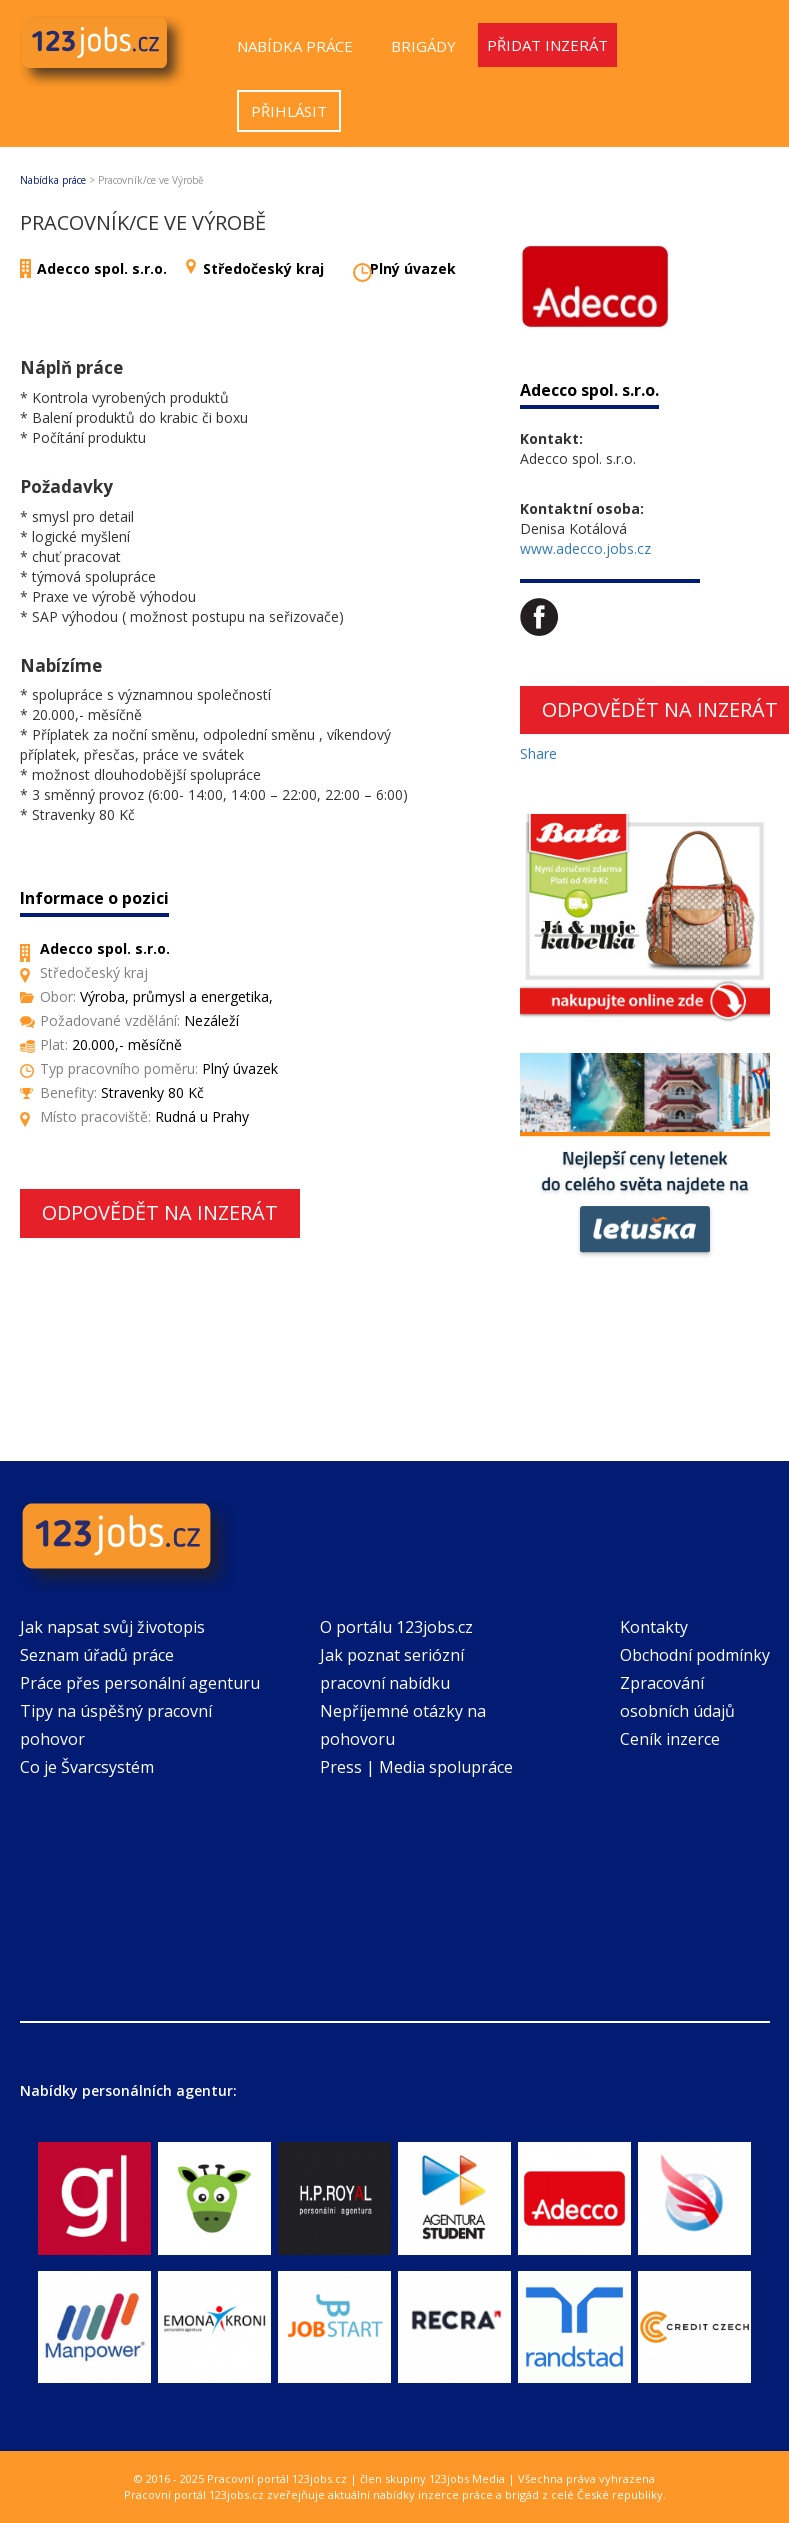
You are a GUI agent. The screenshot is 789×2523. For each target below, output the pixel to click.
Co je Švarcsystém (87, 1767)
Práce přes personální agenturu (140, 1683)
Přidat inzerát (547, 45)
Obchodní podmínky (695, 1655)
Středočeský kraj (263, 268)
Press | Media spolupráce (416, 1767)
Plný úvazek (413, 268)
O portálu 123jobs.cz (396, 1627)
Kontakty (654, 1627)
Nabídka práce (295, 46)
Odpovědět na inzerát (160, 1212)
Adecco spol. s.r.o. (102, 268)
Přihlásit (289, 111)
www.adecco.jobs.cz (585, 548)
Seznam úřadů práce (97, 1655)
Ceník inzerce (670, 1739)
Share (538, 753)
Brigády (423, 46)
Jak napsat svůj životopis (112, 1627)
